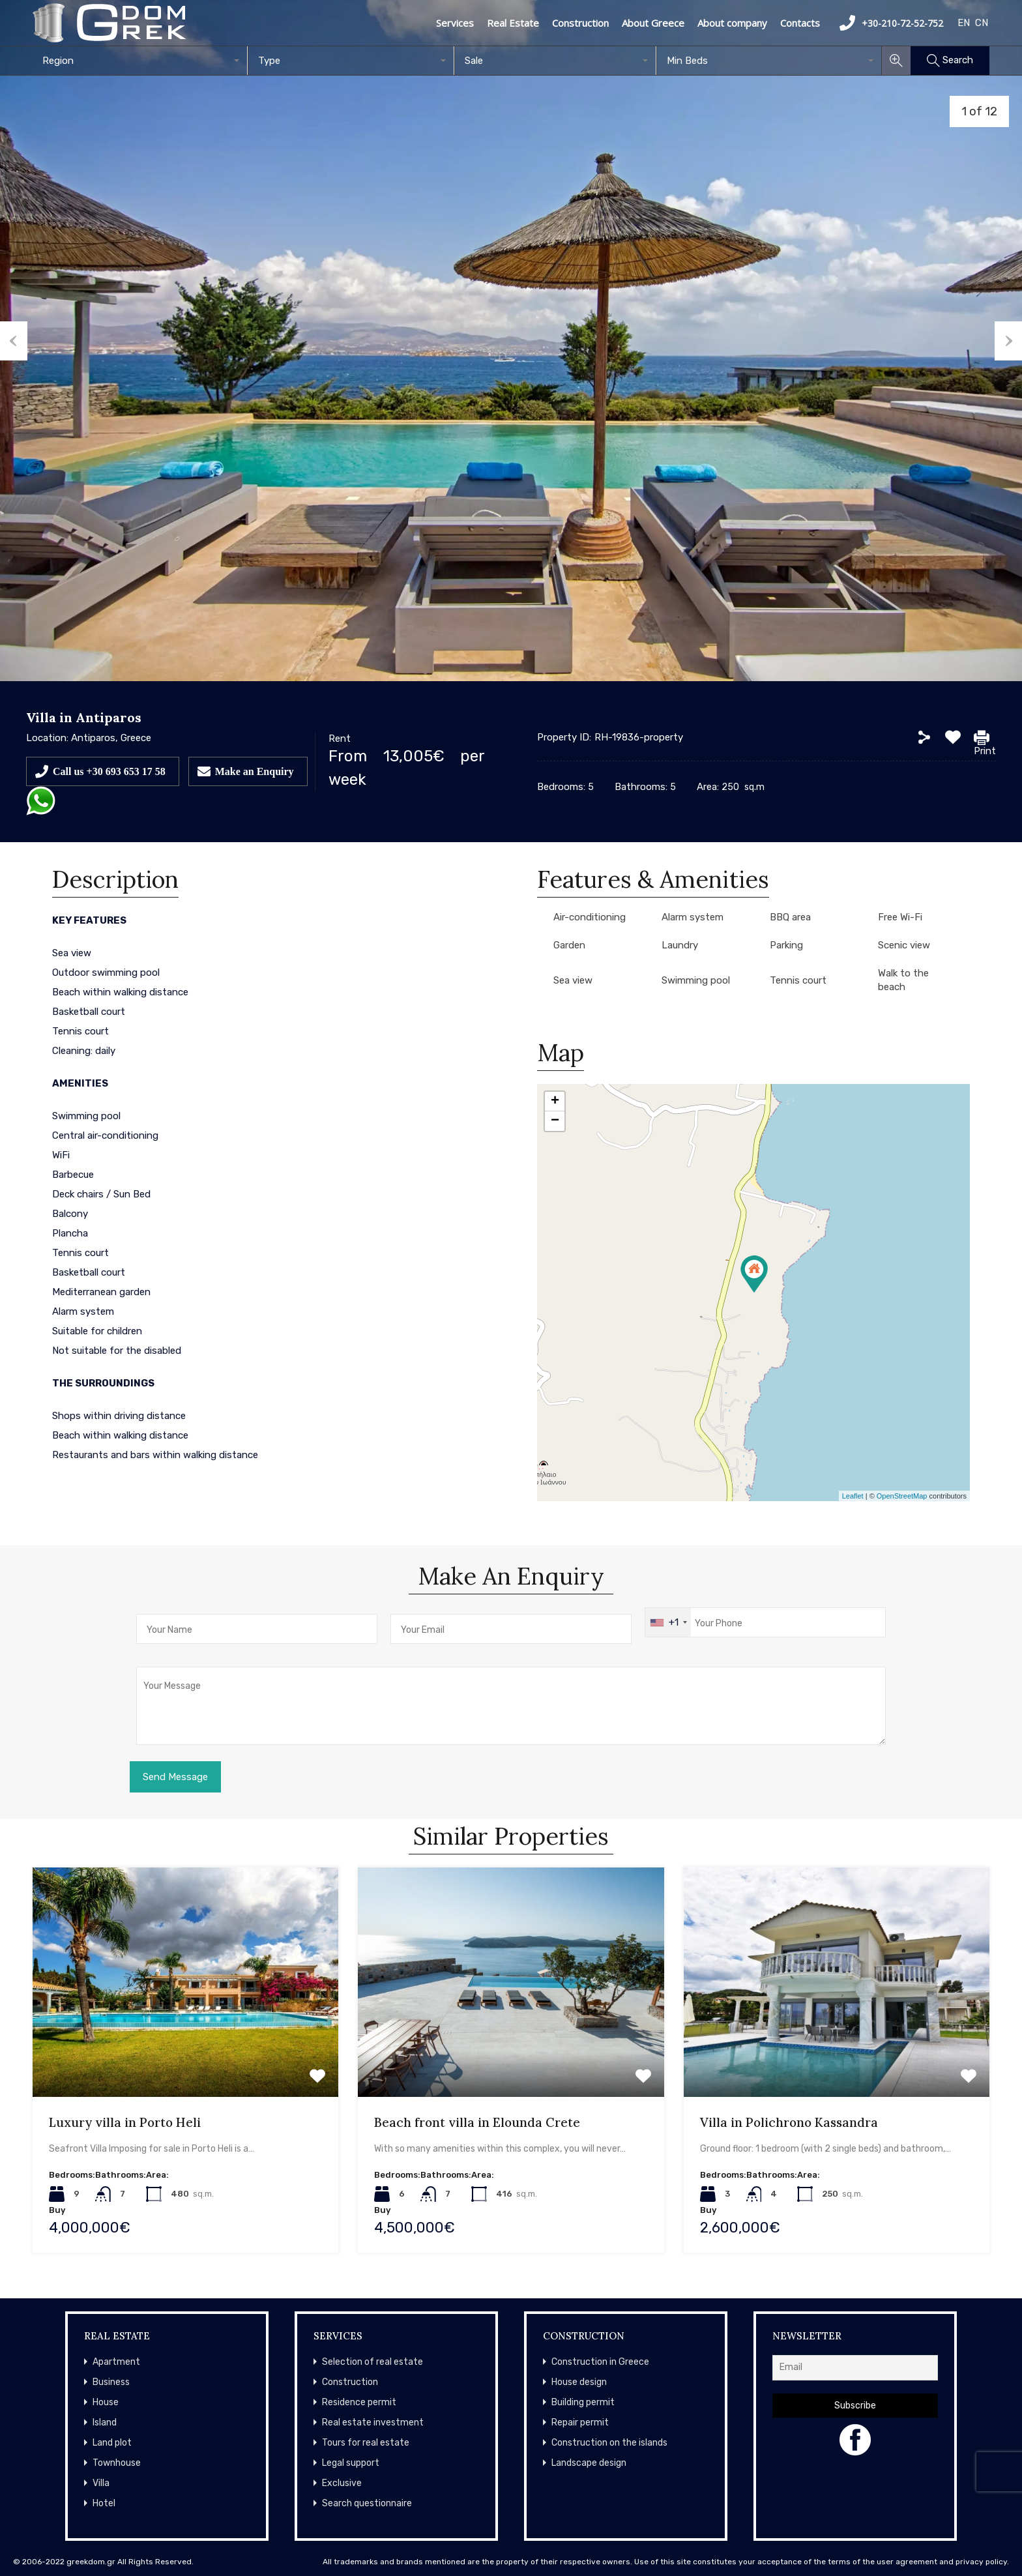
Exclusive (342, 2483)
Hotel (104, 2503)
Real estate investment (373, 2422)
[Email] (855, 2367)
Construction (580, 22)
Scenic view (904, 945)
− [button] (555, 1121)
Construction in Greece (600, 2361)
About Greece (653, 22)
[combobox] (140, 60)
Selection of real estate (372, 2361)
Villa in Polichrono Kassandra (789, 2122)
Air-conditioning (589, 917)
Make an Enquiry (254, 771)
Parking (786, 945)
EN (963, 23)
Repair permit (580, 2422)
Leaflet (853, 1496)
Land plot (112, 2442)
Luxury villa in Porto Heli (125, 2122)
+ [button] (555, 1101)
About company (732, 22)
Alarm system (692, 917)
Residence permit (359, 2402)
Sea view (572, 980)
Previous (13, 340)
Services (455, 22)
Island (105, 2422)
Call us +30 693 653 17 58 (109, 771)
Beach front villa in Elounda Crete (477, 2122)
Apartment (116, 2361)
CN (981, 23)
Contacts (800, 22)
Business (111, 2382)
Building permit (583, 2402)
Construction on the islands (609, 2442)
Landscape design (588, 2462)
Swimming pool (696, 980)
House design (579, 2382)
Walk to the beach (903, 980)
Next (1008, 340)
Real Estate (513, 22)
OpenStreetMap (902, 1496)
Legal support (350, 2462)
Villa (101, 2483)
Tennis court (798, 980)
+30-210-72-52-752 (891, 23)
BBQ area (790, 917)
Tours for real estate (365, 2442)
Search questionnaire (367, 2503)
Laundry (680, 945)
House (106, 2402)
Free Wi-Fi (900, 917)
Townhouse (117, 2462)
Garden (569, 945)
